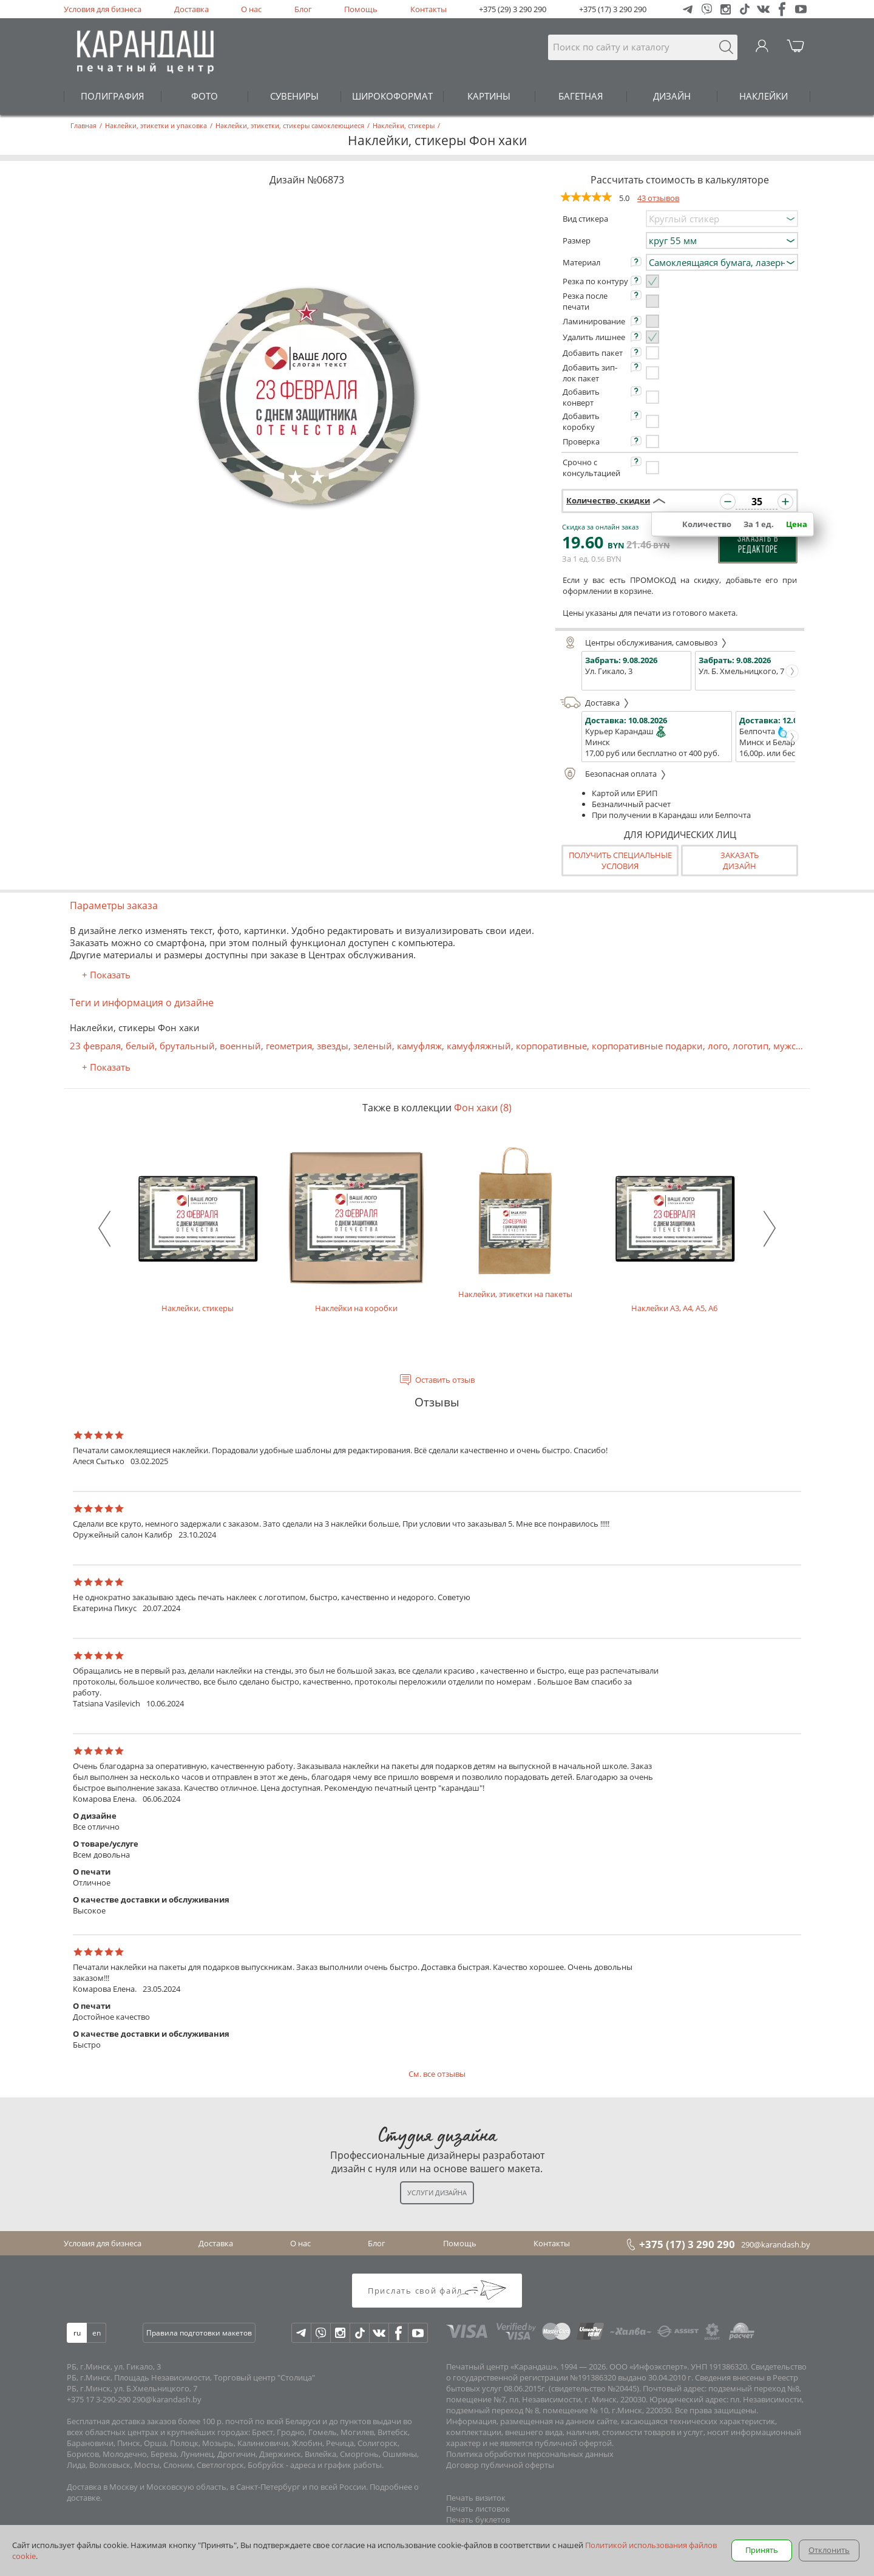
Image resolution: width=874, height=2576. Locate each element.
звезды (332, 1046)
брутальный (187, 1046)
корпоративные (551, 1046)
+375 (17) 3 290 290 (612, 9)
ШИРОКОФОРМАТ (392, 96)
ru (77, 2333)
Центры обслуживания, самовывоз (643, 642)
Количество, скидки (608, 500)
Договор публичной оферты (500, 2464)
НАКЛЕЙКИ (763, 96)
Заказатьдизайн (739, 860)
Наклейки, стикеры (197, 1229)
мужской (792, 1046)
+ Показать (106, 975)
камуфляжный (479, 1046)
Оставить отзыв (445, 1379)
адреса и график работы (336, 2464)
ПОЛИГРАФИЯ (112, 96)
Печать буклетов (478, 2519)
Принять (761, 2549)
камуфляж (419, 1046)
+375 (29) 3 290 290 (512, 9)
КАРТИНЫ (488, 96)
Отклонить (829, 2549)
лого (718, 1046)
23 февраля (95, 1046)
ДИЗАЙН (672, 96)
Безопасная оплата (613, 773)
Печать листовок (478, 2508)
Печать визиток (476, 2497)
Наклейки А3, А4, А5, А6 (674, 1229)
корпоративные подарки (647, 1046)
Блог (303, 9)
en (96, 2333)
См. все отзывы (437, 2073)
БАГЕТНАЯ (580, 96)
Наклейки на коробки (356, 1229)
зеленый (372, 1046)
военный (240, 1046)
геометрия (289, 1046)
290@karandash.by (775, 2244)
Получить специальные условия (620, 860)
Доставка (191, 9)
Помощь (361, 9)
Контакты (428, 9)
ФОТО (204, 96)
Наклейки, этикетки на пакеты (515, 1222)
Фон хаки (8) (483, 1107)
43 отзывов (658, 198)
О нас (251, 9)
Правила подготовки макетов (199, 2333)
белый (140, 1046)
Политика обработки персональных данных (530, 2453)
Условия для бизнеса (102, 9)
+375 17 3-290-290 (98, 2399)
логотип (750, 1046)
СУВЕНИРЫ (294, 96)
